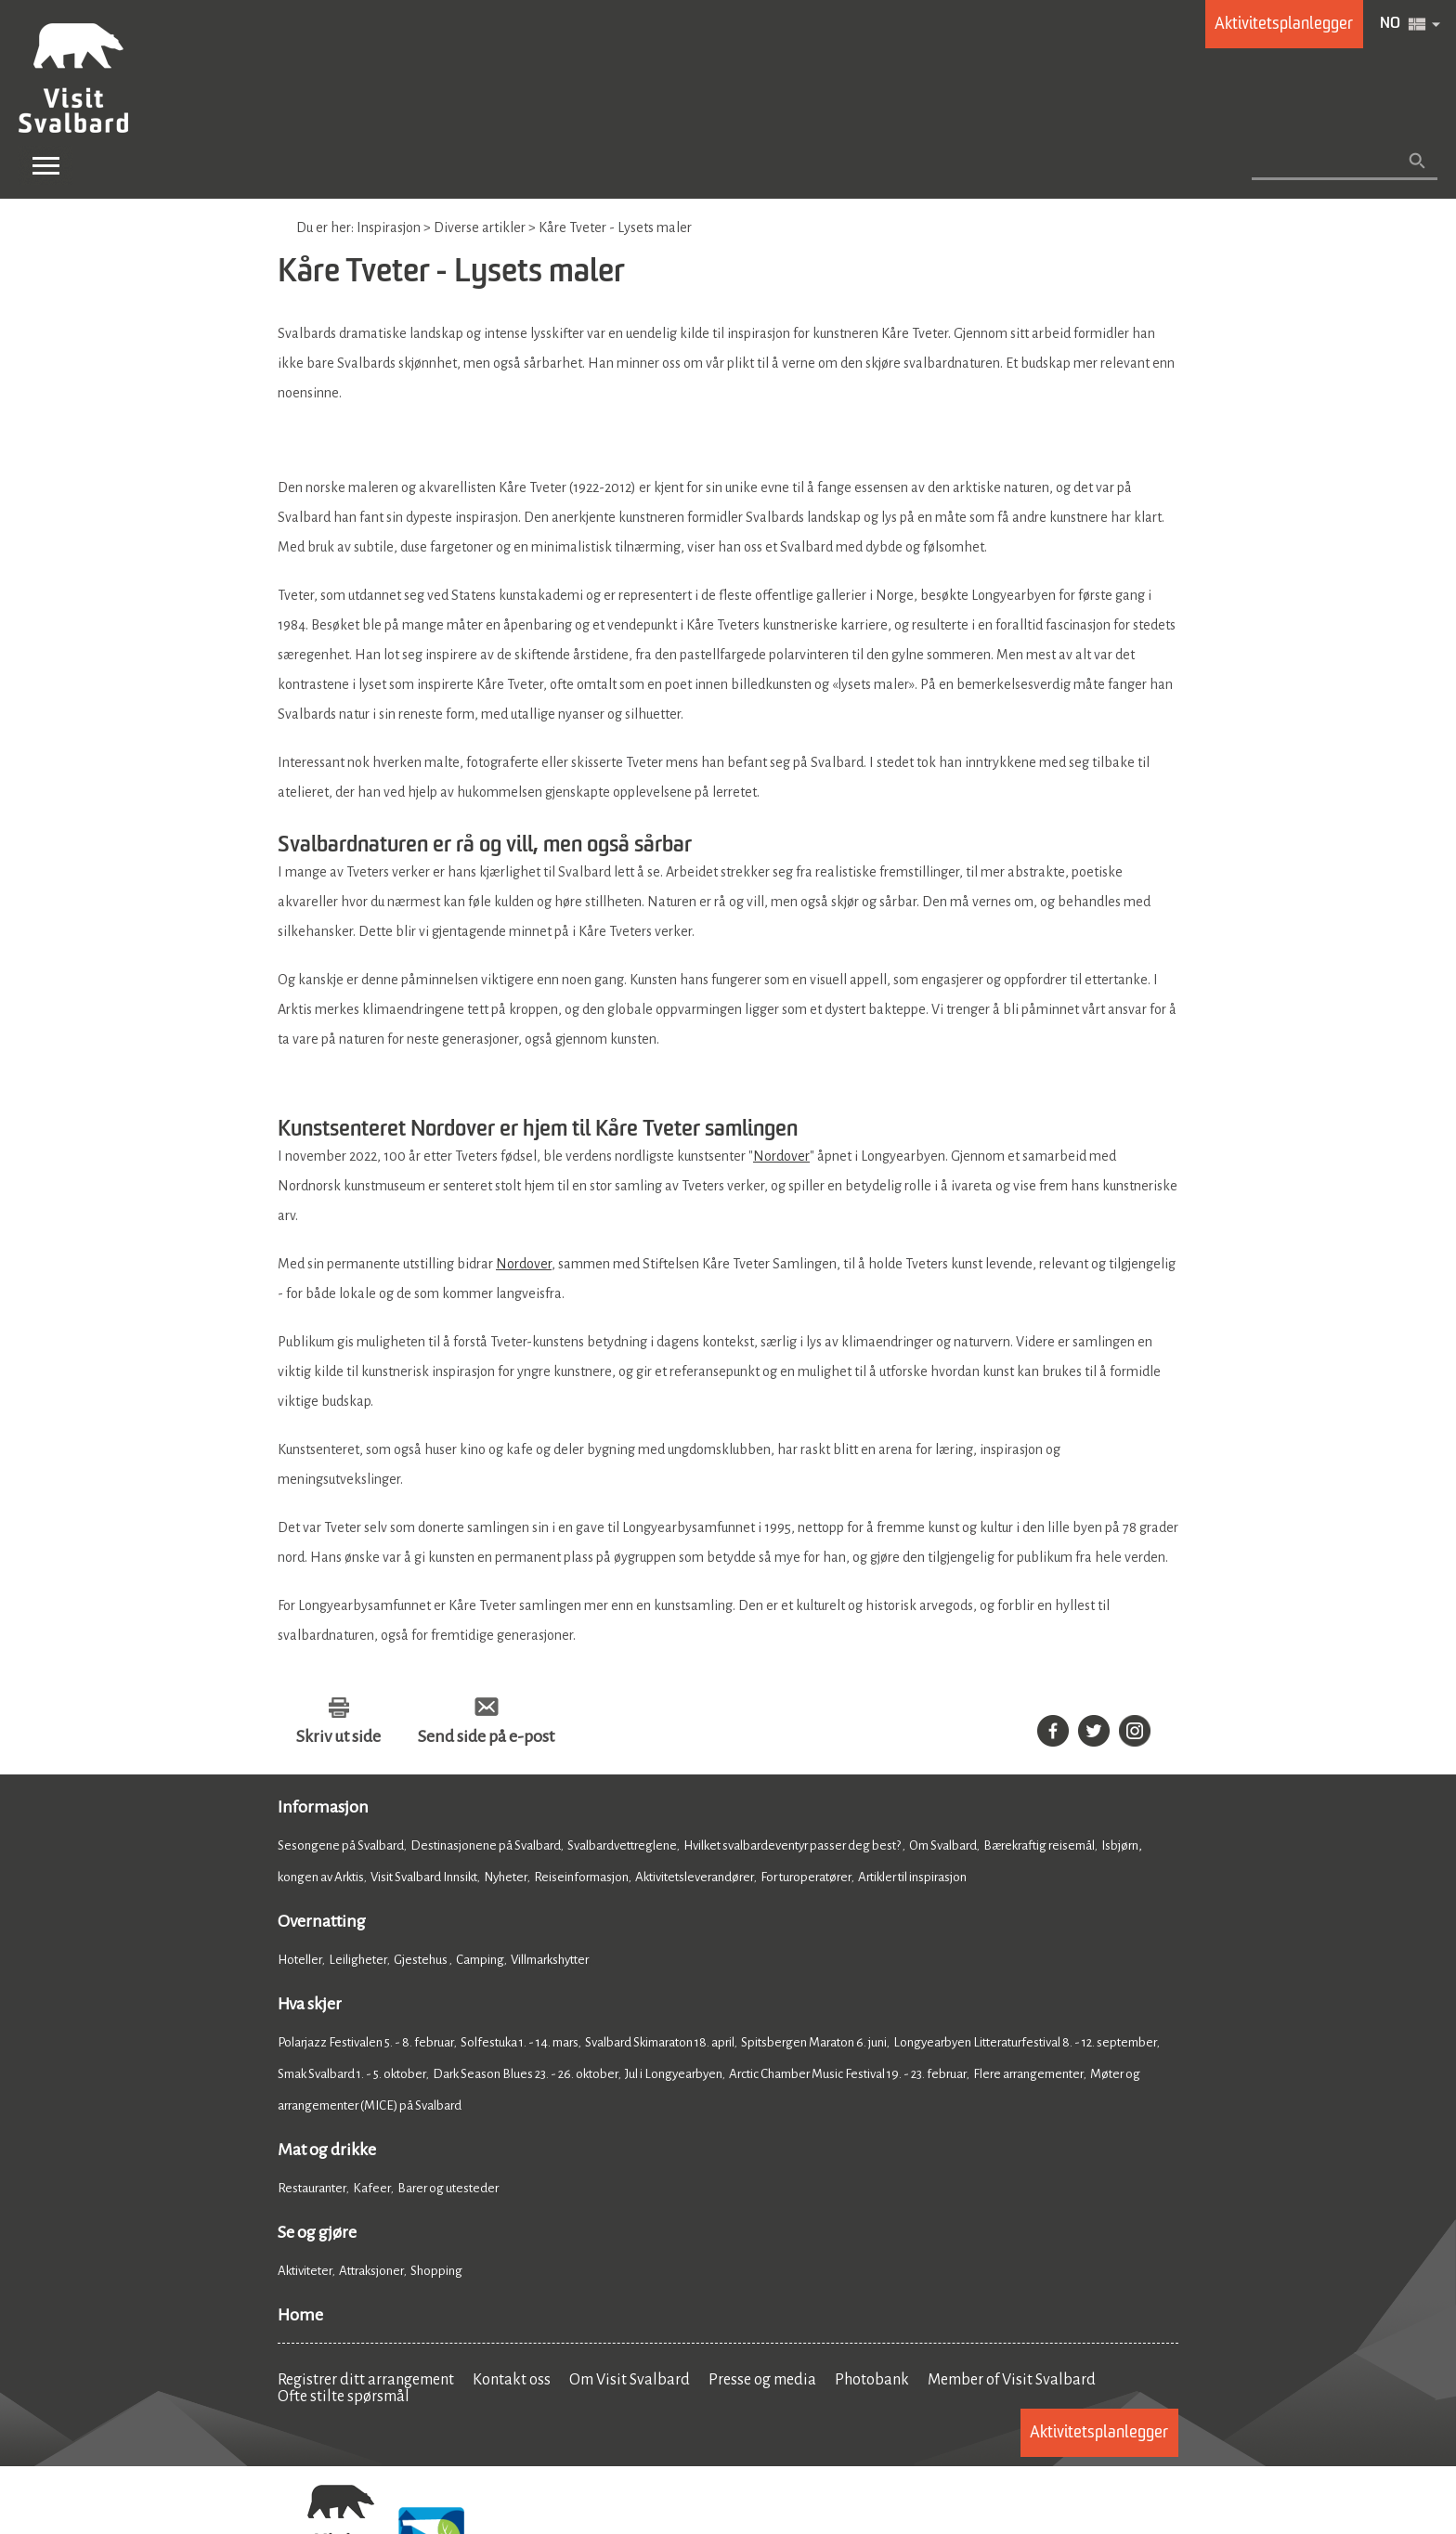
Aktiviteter (305, 2271)
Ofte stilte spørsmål (344, 2396)
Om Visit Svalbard (629, 2380)
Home (300, 2315)
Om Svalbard (943, 1845)
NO (1390, 24)
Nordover (781, 1156)
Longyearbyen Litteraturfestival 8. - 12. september (1025, 2042)
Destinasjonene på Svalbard (485, 1845)
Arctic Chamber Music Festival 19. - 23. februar (848, 2074)
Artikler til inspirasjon (912, 1877)
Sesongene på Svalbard (341, 1845)
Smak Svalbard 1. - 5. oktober (352, 2074)
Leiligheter (358, 1960)
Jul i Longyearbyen (673, 2074)
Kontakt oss (512, 2380)
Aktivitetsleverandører (694, 1877)
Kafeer (372, 2188)
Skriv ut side (338, 1736)
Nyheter (505, 1877)
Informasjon (323, 1807)
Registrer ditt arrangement (366, 2380)
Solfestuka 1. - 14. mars (519, 2042)
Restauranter (312, 2188)
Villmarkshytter (550, 1960)
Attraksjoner (371, 2271)
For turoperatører (806, 1877)
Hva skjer (310, 2004)
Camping (480, 1960)
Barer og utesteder (448, 2188)
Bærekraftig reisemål (1039, 1845)
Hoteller (300, 1960)
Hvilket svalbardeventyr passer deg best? (793, 1845)
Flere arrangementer (1028, 2074)
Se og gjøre (317, 2232)
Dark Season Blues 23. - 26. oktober (525, 2074)
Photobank (872, 2380)
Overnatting (322, 1921)
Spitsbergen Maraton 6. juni (814, 2042)
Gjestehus (421, 1960)
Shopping (437, 2271)
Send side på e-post (486, 1736)
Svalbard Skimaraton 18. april (659, 2042)
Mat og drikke (327, 2149)
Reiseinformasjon (581, 1877)
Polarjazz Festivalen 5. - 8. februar (366, 2042)
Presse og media (762, 2380)
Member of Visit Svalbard (1012, 2380)
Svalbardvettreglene (622, 1845)
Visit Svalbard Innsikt (423, 1877)
